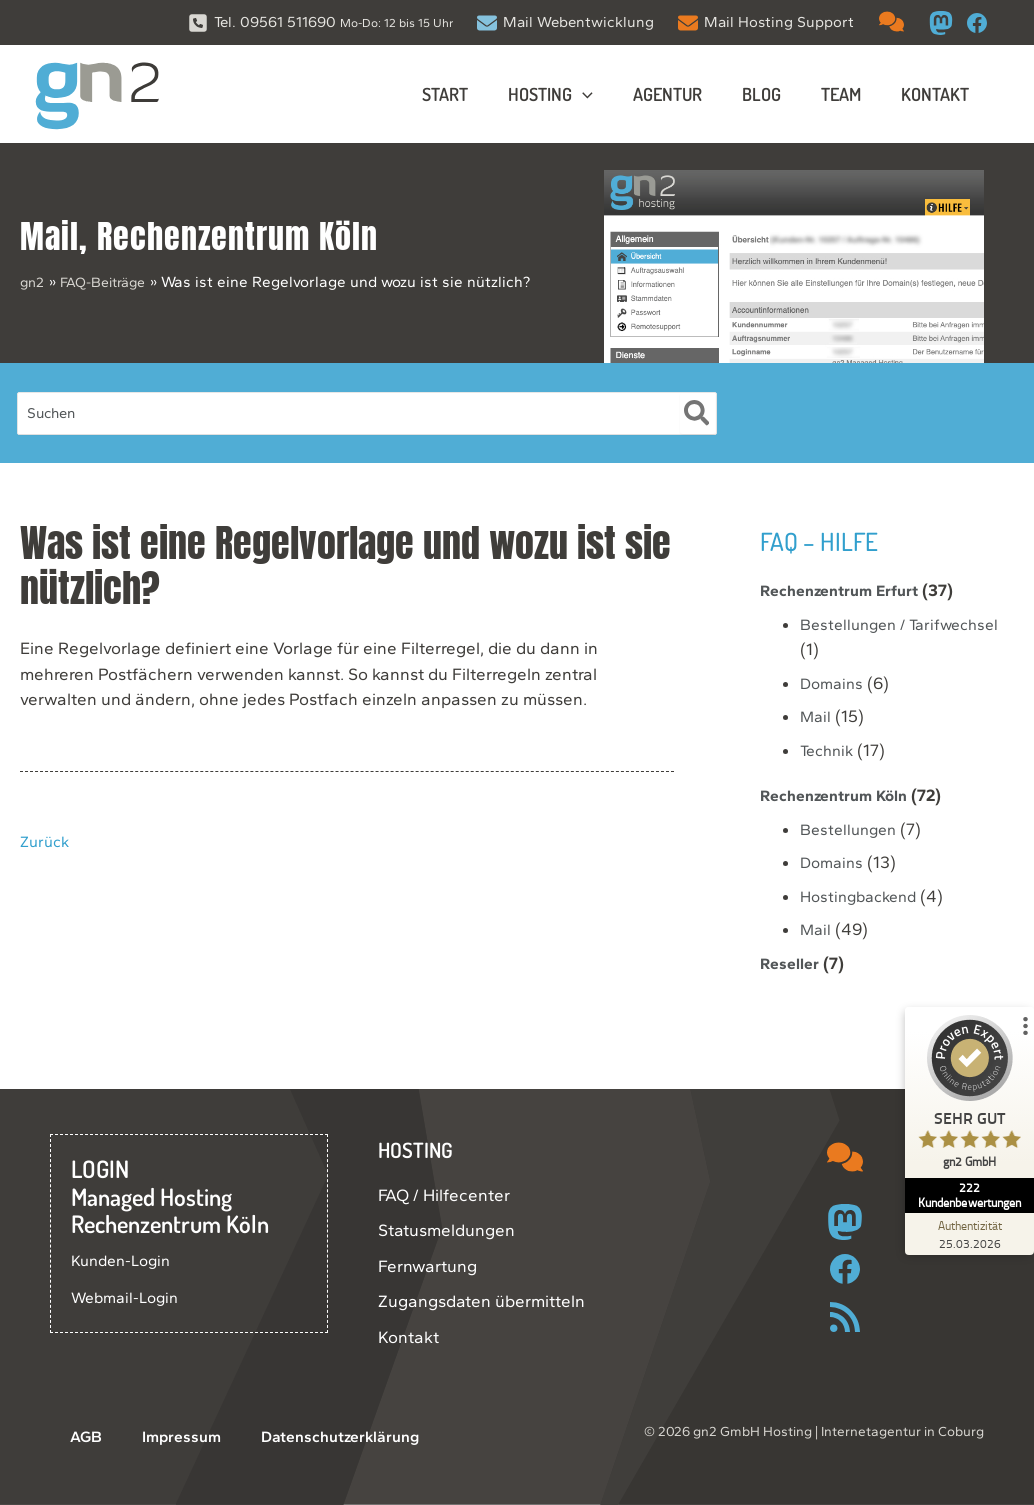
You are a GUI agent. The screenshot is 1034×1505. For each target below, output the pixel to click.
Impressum (144, 1437)
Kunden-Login (125, 1260)
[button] (600, 94)
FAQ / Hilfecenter (444, 1195)
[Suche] (697, 413)
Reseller (792, 963)
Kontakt (408, 1337)
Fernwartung (427, 1266)
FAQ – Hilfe (829, 539)
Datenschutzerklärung (291, 1437)
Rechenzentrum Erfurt (848, 590)
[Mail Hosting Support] (766, 22)
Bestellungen (852, 829)
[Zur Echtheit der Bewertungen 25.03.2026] (959, 1234)
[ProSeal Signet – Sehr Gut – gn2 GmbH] (959, 1111)
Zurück (47, 841)
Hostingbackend (863, 896)
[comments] (891, 21)
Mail (49, 236)
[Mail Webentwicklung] (565, 22)
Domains (834, 683)
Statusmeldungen (446, 1230)
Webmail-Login (129, 1297)
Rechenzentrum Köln (237, 236)
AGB (67, 1437)
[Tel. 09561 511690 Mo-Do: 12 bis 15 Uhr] (320, 22)
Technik (829, 750)
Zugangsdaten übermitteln (481, 1301)
